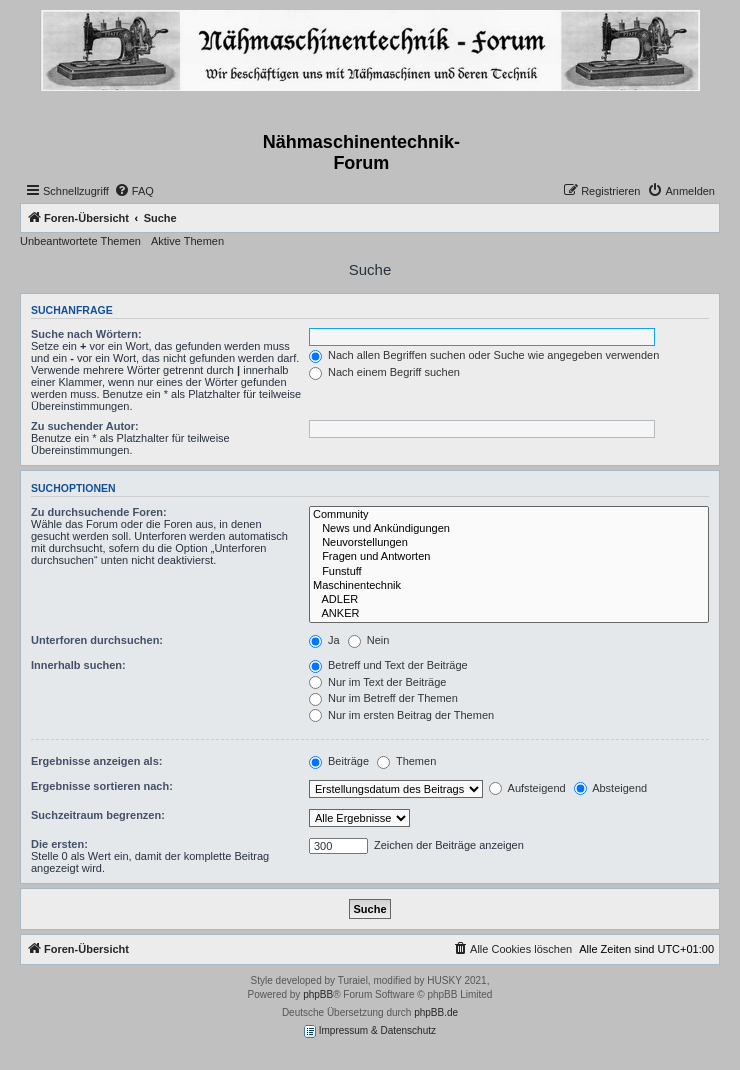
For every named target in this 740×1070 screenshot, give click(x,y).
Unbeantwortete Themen (80, 241)
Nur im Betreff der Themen (383, 698)
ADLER (509, 600)
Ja (324, 640)
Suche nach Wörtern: (86, 334)
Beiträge (339, 761)
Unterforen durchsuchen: (97, 640)
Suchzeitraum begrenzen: (98, 815)
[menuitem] (134, 191)
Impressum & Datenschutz (370, 1031)
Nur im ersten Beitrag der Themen (401, 715)
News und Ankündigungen (509, 529)
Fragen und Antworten (509, 557)
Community (509, 515)
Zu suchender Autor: (85, 426)
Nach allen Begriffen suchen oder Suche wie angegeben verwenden (484, 355)
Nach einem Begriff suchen (384, 372)
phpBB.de (436, 1012)
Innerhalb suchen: (78, 665)
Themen (406, 761)
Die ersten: (59, 844)
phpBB (318, 994)
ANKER (509, 614)
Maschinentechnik (509, 586)
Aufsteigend (527, 788)
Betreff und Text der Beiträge (388, 665)
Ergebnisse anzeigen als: (96, 761)
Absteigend (611, 788)
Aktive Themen (187, 241)
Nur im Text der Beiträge (377, 682)
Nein (369, 640)
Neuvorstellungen (509, 543)
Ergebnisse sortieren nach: (102, 786)
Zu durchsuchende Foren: (99, 512)
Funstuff (509, 572)
